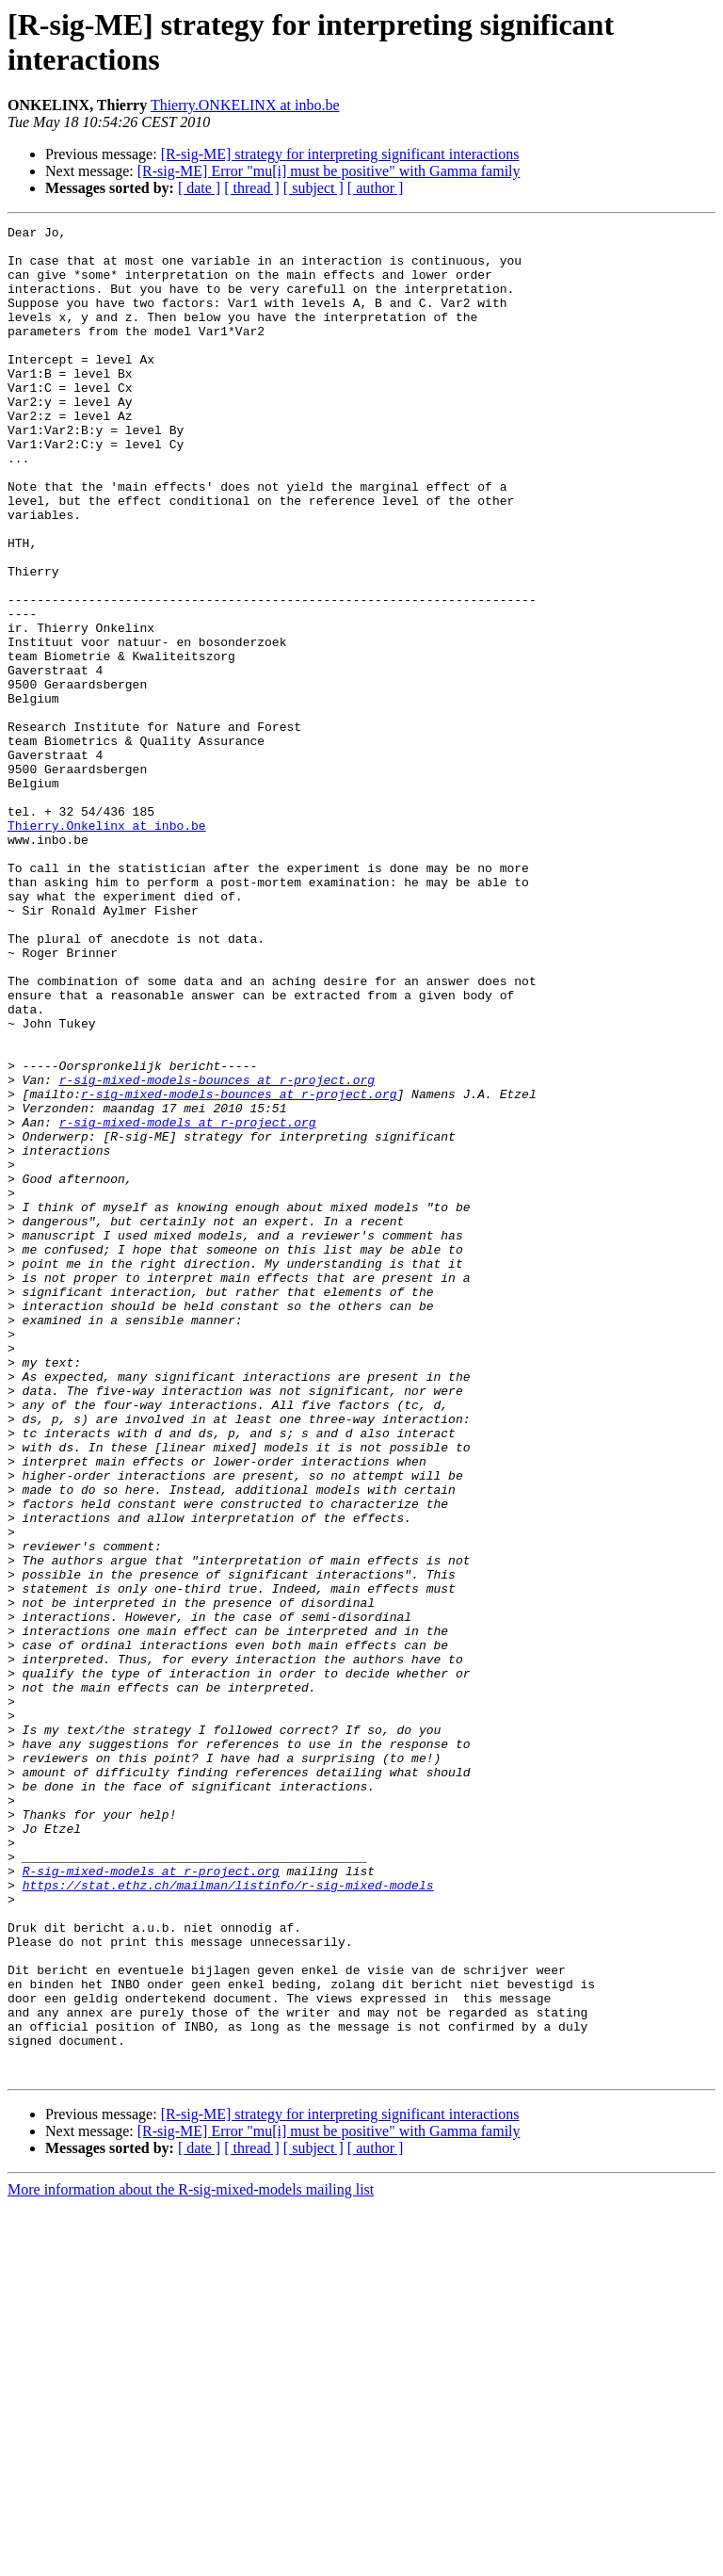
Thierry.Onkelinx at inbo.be (107, 946)
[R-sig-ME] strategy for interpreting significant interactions (340, 154)
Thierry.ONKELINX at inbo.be (245, 105)
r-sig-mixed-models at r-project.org (187, 1302)
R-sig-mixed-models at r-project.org (151, 2201)
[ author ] (375, 188)
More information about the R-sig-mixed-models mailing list (191, 2560)
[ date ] (199, 188)
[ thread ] (252, 188)
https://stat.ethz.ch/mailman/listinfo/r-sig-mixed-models (228, 2218)
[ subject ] (313, 188)
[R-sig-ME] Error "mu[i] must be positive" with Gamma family (329, 171)
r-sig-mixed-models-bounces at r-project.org (217, 1251)
